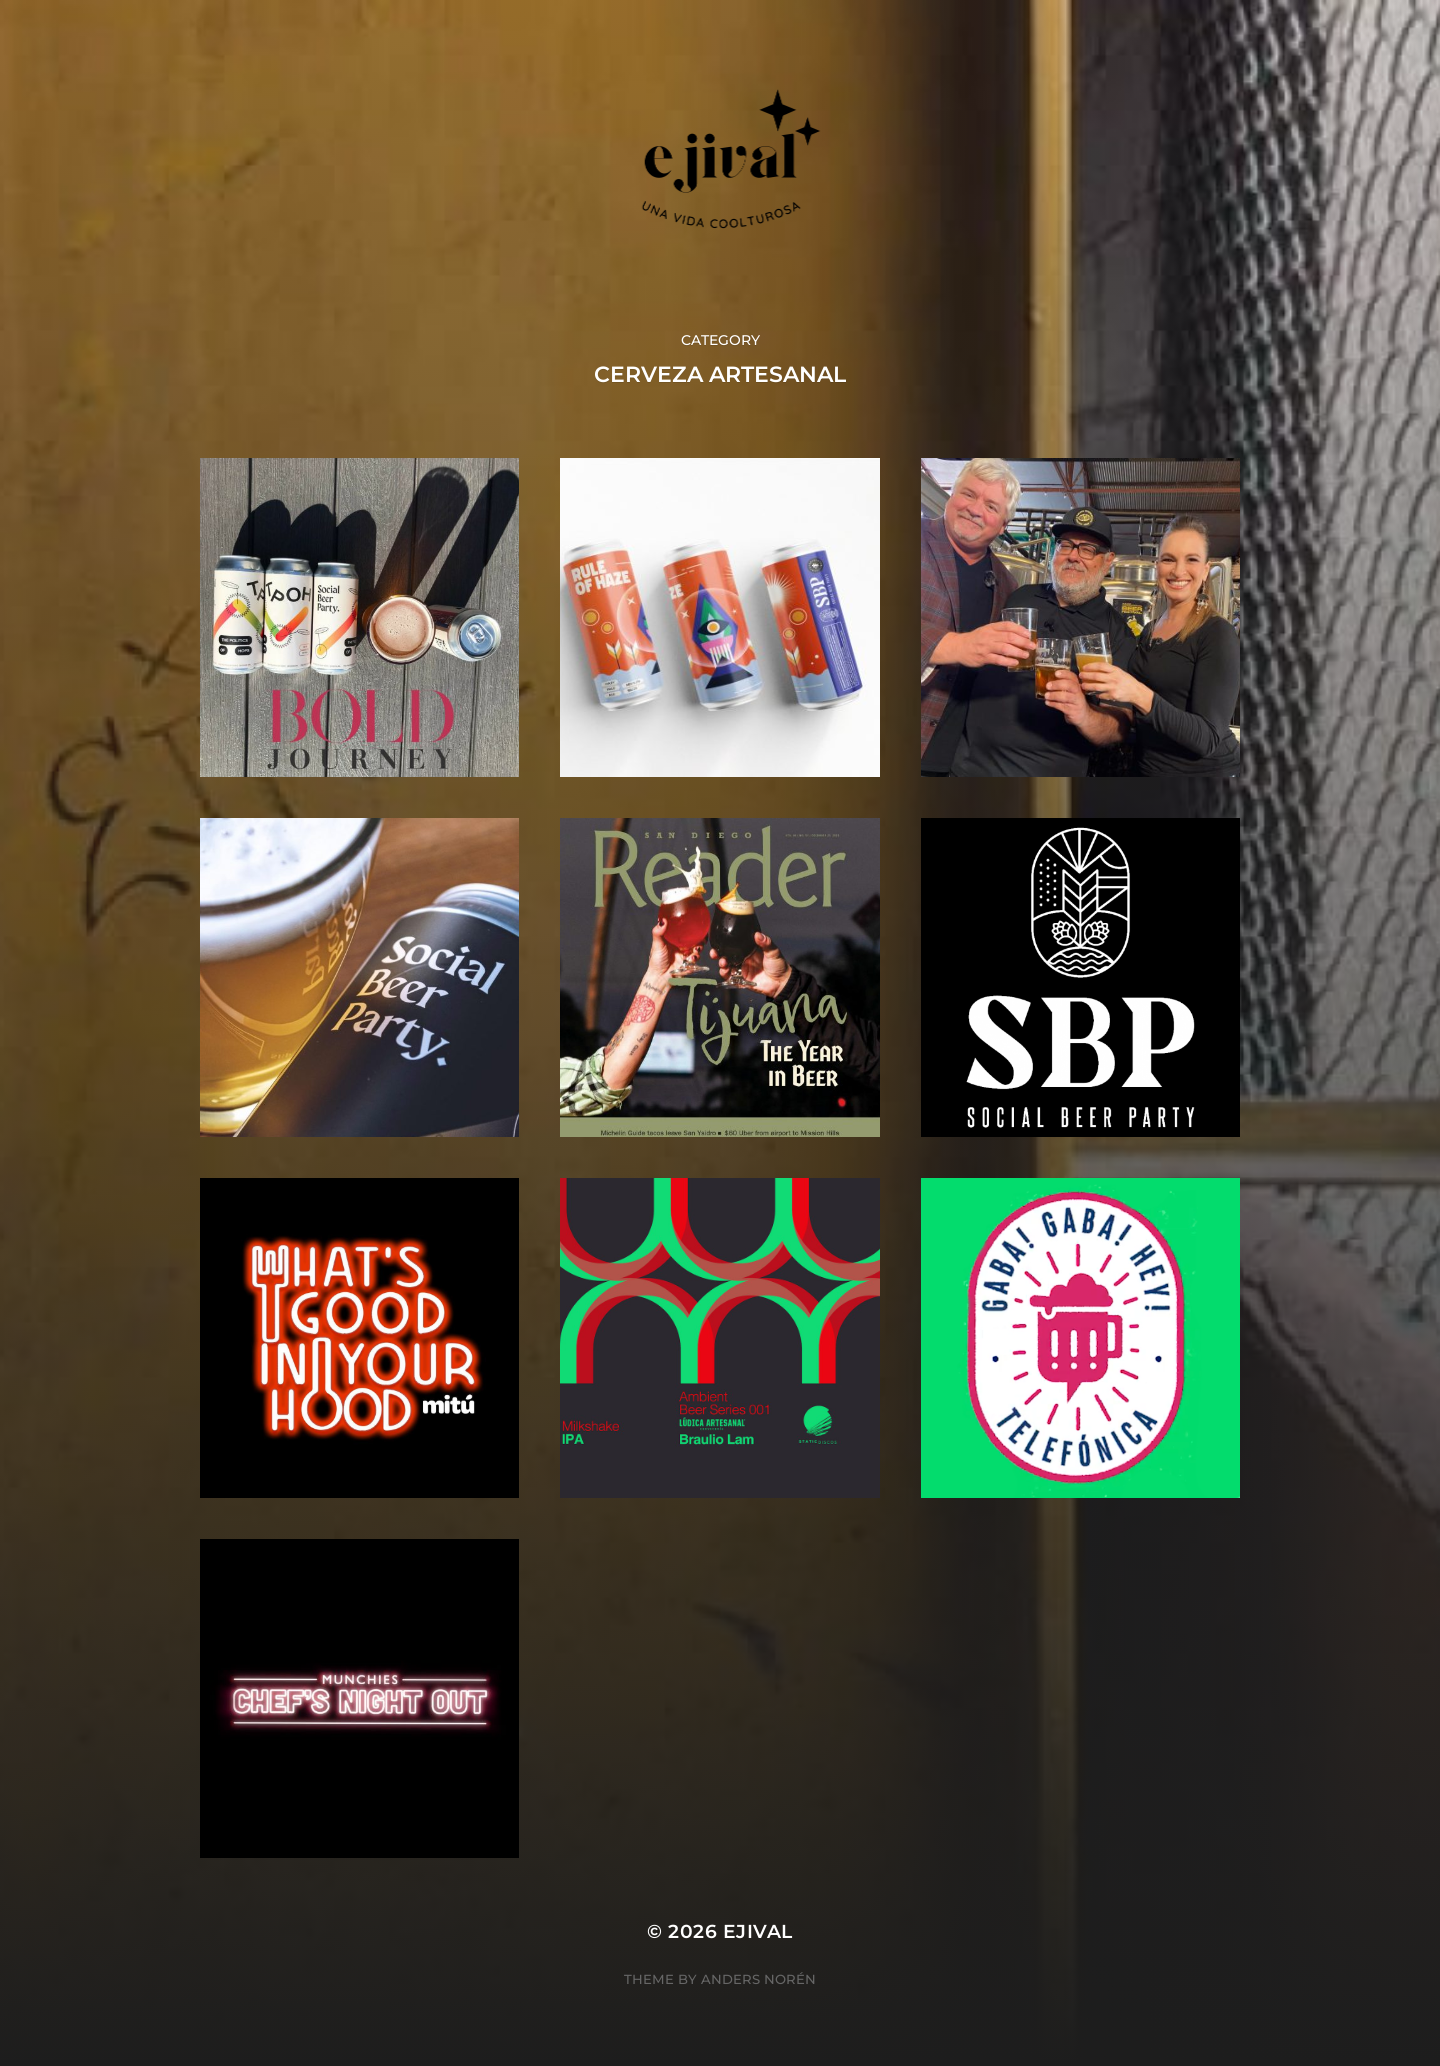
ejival (758, 1931)
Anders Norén (758, 1979)
